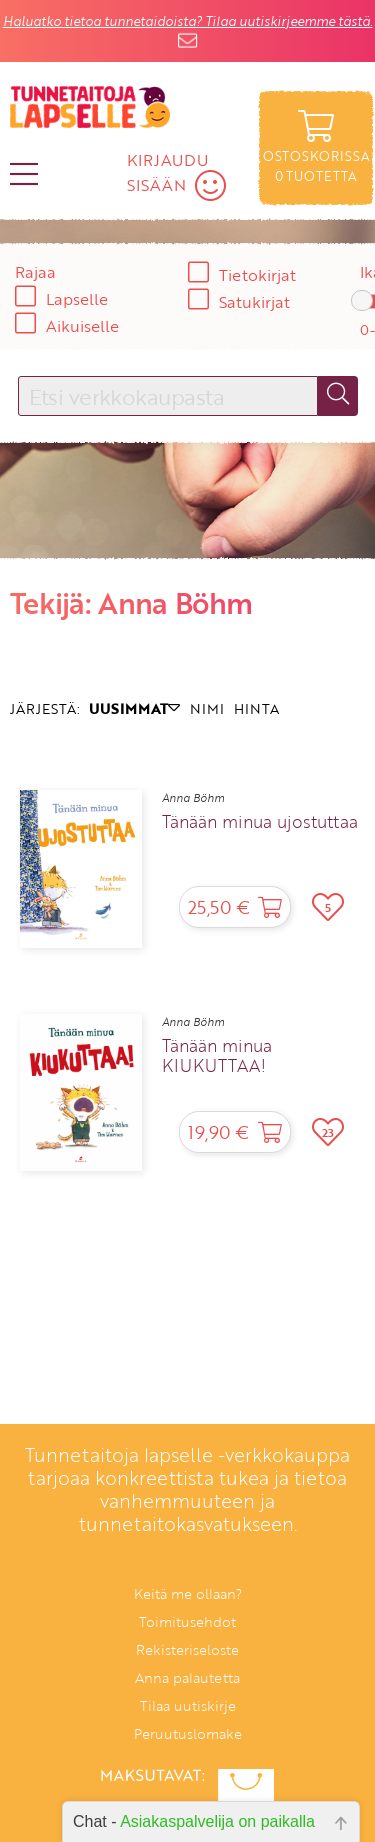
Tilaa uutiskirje (188, 1705)
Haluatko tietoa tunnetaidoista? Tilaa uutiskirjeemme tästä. (188, 21)
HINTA (256, 708)
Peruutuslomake (188, 1733)
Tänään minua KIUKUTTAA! (217, 1056)
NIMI (207, 708)
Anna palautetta (187, 1677)
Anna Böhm (193, 798)
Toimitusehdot (187, 1621)
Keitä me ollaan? (188, 1593)
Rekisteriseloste (187, 1649)
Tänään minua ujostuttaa (260, 822)
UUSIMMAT (134, 708)
